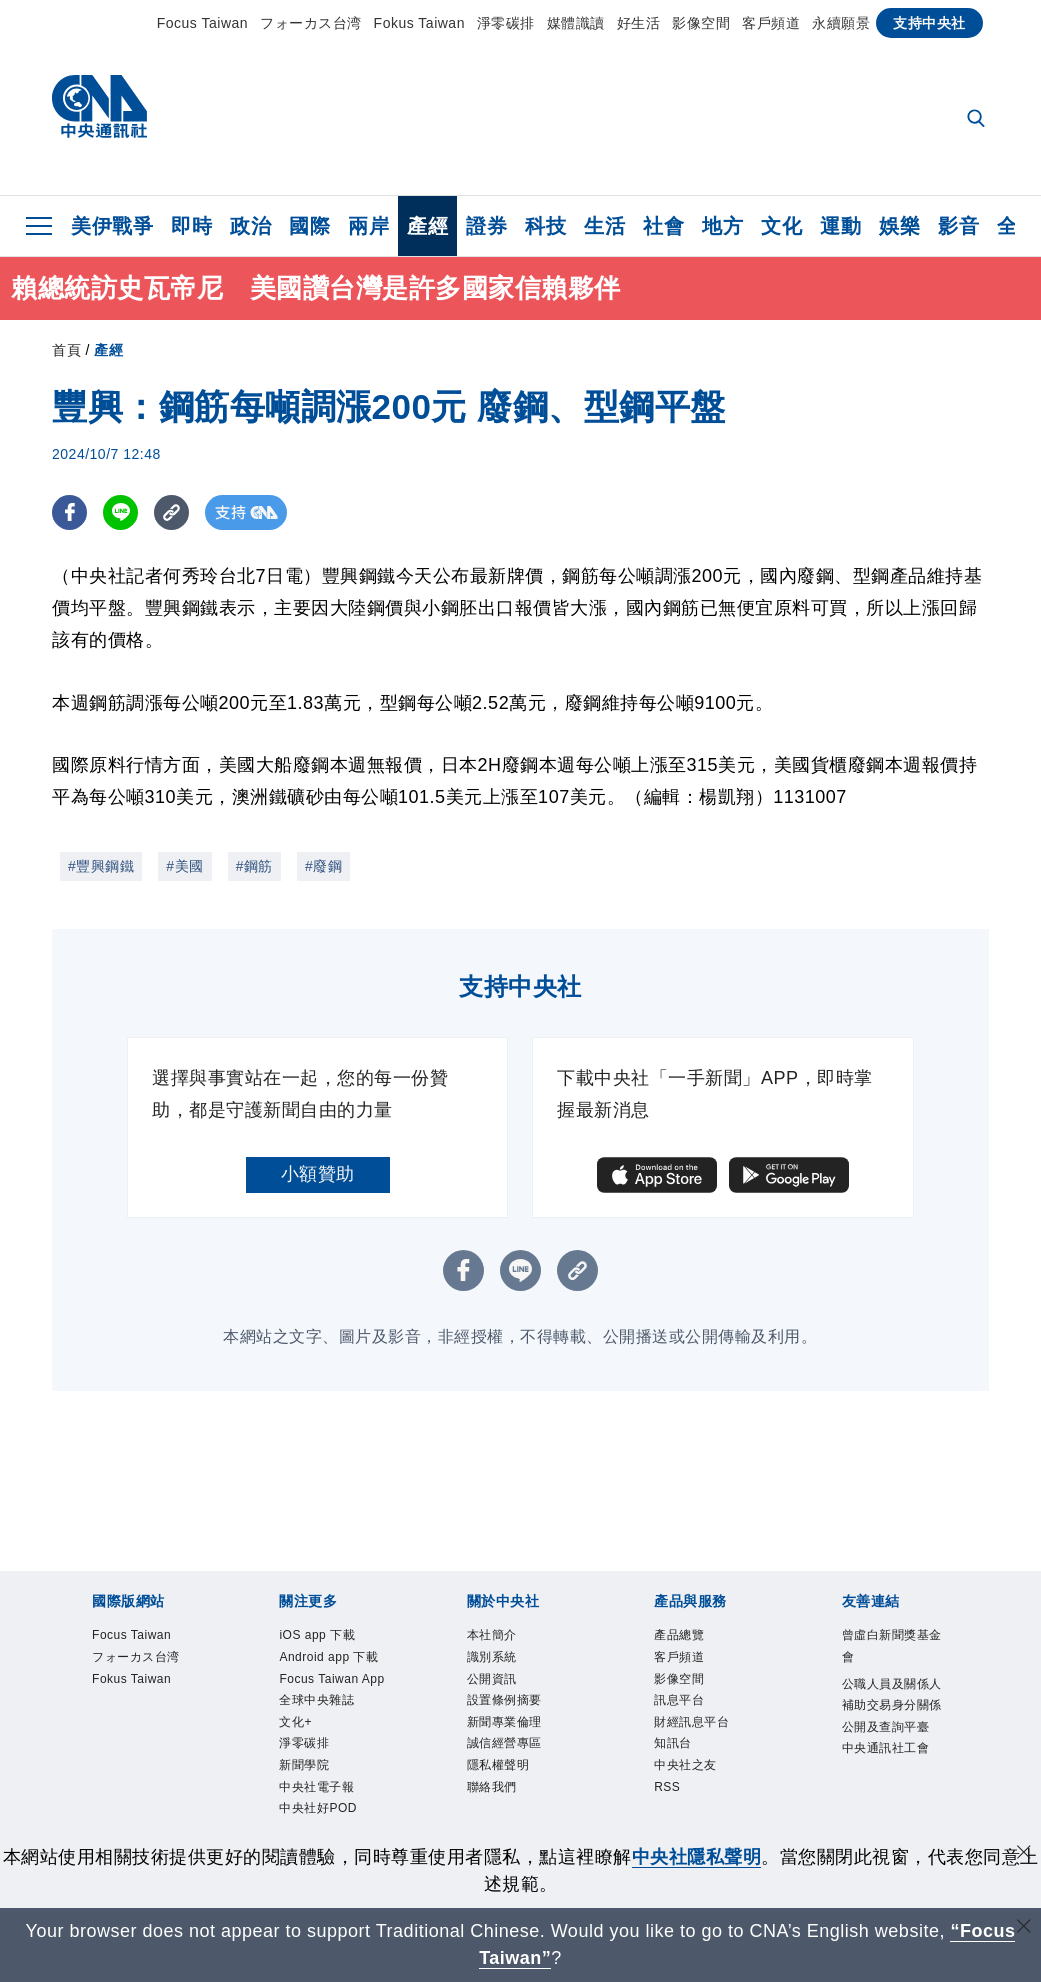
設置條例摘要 (519, 1716)
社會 (663, 226)
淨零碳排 (506, 23)
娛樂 (899, 226)
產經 (427, 226)
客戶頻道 (771, 23)
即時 (191, 226)
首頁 (66, 350)
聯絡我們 (502, 1820)
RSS (672, 1820)
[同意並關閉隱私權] (1024, 1854)
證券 (486, 226)
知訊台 (680, 1768)
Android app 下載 (326, 1676)
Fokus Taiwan (419, 23)
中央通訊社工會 (894, 1808)
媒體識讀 (576, 23)
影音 (958, 226)
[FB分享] (69, 512)
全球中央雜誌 (331, 1768)
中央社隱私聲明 (697, 1857)
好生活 (639, 23)
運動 (840, 226)
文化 (781, 226)
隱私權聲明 (511, 1794)
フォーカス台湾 (311, 23)
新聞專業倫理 (519, 1742)
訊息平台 (689, 1716)
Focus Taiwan (202, 23)
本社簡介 (502, 1637)
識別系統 (502, 1663)
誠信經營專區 (519, 1768)
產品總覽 (689, 1637)
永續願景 (841, 23)
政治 (250, 226)
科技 (545, 226)
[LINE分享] (120, 512)
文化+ (301, 1794)
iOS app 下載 (331, 1637)
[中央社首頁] (99, 111)
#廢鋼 (323, 866)
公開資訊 (502, 1690)
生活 (604, 226)
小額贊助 (318, 1174)
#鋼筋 (254, 866)
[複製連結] (171, 512)
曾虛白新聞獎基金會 (894, 1650)
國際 (309, 226)
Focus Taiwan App (332, 1729)
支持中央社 (929, 23)
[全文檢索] (978, 120)
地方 (722, 226)
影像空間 (701, 23)
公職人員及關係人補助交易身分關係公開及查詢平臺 (894, 1730)
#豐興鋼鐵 (101, 866)
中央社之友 (698, 1794)
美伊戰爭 (112, 226)
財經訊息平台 (706, 1742)
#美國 (184, 866)
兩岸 (368, 226)
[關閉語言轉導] (1024, 1928)
